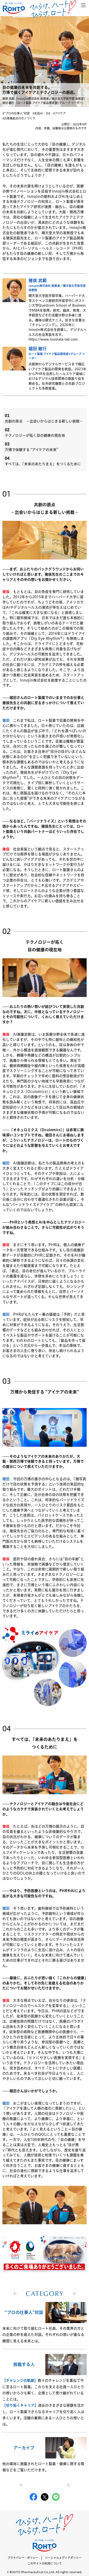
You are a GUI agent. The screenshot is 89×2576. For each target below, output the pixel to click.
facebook (33, 2497)
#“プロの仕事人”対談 (16, 113)
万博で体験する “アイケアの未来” (31, 449)
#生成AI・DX (41, 113)
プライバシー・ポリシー (22, 2558)
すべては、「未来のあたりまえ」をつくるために (43, 464)
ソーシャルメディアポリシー (63, 2558)
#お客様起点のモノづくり (18, 118)
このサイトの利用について (45, 2563)
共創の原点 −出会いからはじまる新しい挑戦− (44, 421)
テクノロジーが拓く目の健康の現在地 (35, 435)
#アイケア (59, 113)
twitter (44, 2497)
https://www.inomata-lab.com (53, 339)
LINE (56, 2497)
